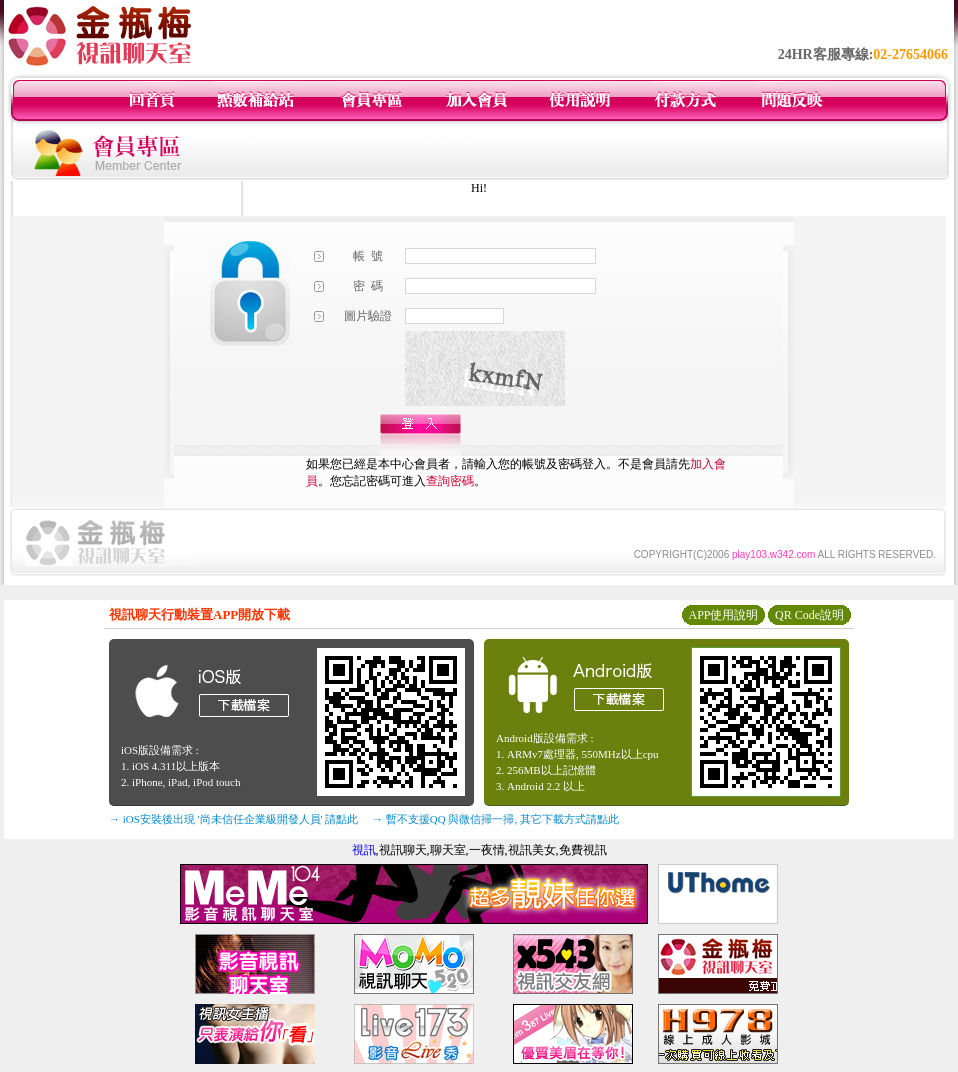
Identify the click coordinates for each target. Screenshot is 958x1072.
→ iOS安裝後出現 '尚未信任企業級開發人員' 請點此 (233, 819)
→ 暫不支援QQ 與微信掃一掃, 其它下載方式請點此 (495, 819)
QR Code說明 (809, 615)
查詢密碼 (450, 481)
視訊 (364, 850)
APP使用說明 (723, 615)
